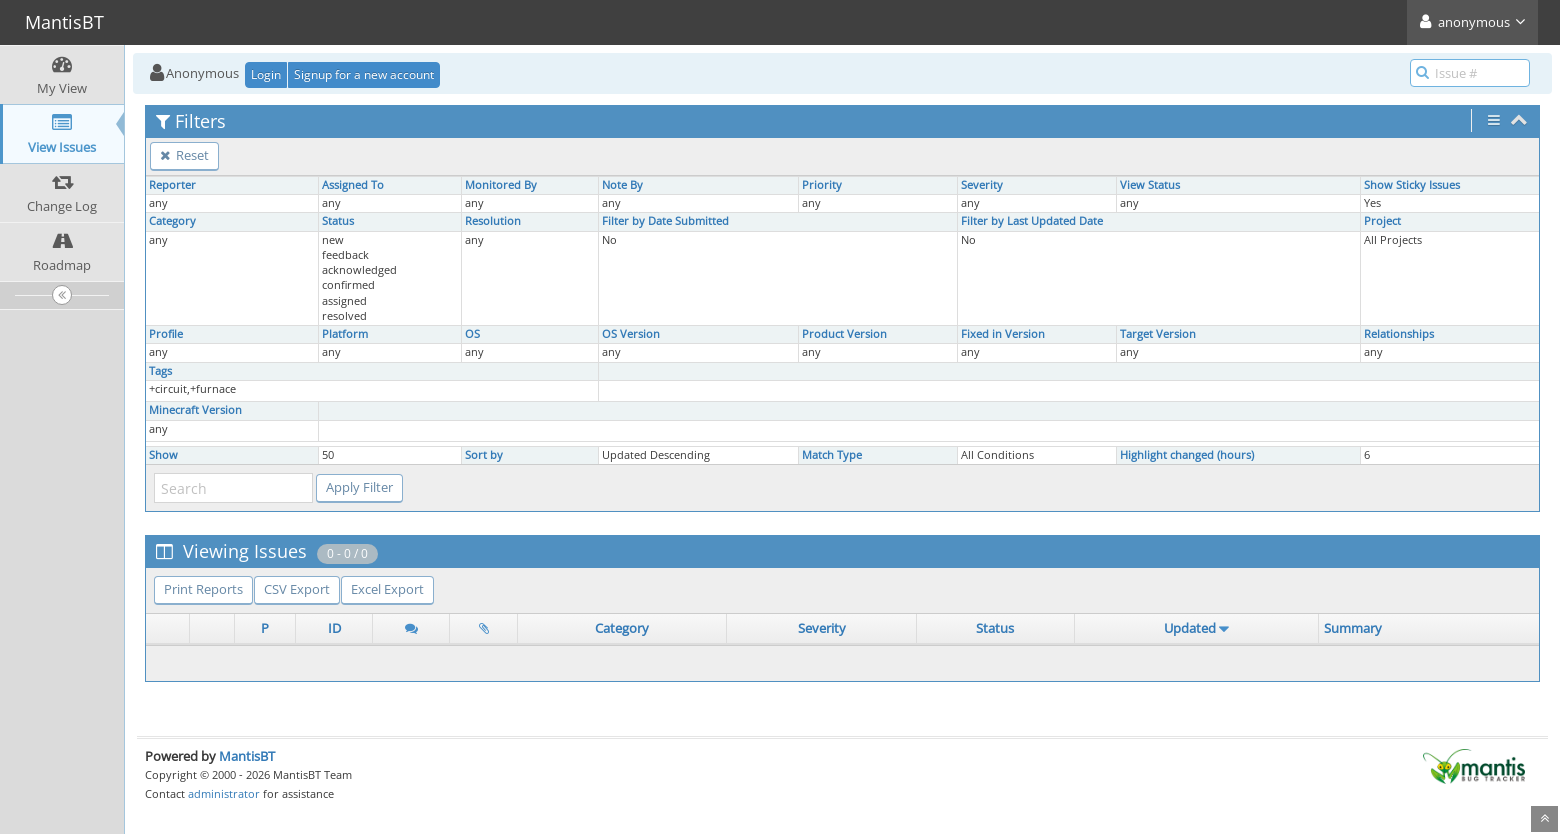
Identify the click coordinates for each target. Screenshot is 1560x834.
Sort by (484, 455)
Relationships (1399, 334)
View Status (1150, 185)
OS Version (631, 334)
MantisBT (247, 756)
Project (1382, 221)
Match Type (832, 455)
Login (266, 74)
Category (172, 221)
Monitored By (501, 185)
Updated (1190, 628)
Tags (160, 371)
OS (472, 334)
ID (334, 628)
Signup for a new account (364, 74)
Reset (184, 155)
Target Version (1158, 334)
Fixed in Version (1003, 334)
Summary (1353, 628)
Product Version (844, 334)
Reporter (172, 185)
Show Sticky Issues (1412, 185)
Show (163, 455)
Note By (622, 185)
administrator (224, 793)
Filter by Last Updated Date (1032, 221)
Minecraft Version (195, 410)
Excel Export (387, 589)
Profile (166, 334)
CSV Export (297, 589)
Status (338, 221)
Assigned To (353, 185)
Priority (822, 185)
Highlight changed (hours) (1187, 455)
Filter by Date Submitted (665, 221)
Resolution (493, 221)
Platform (345, 334)
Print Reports (203, 589)
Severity (982, 185)
